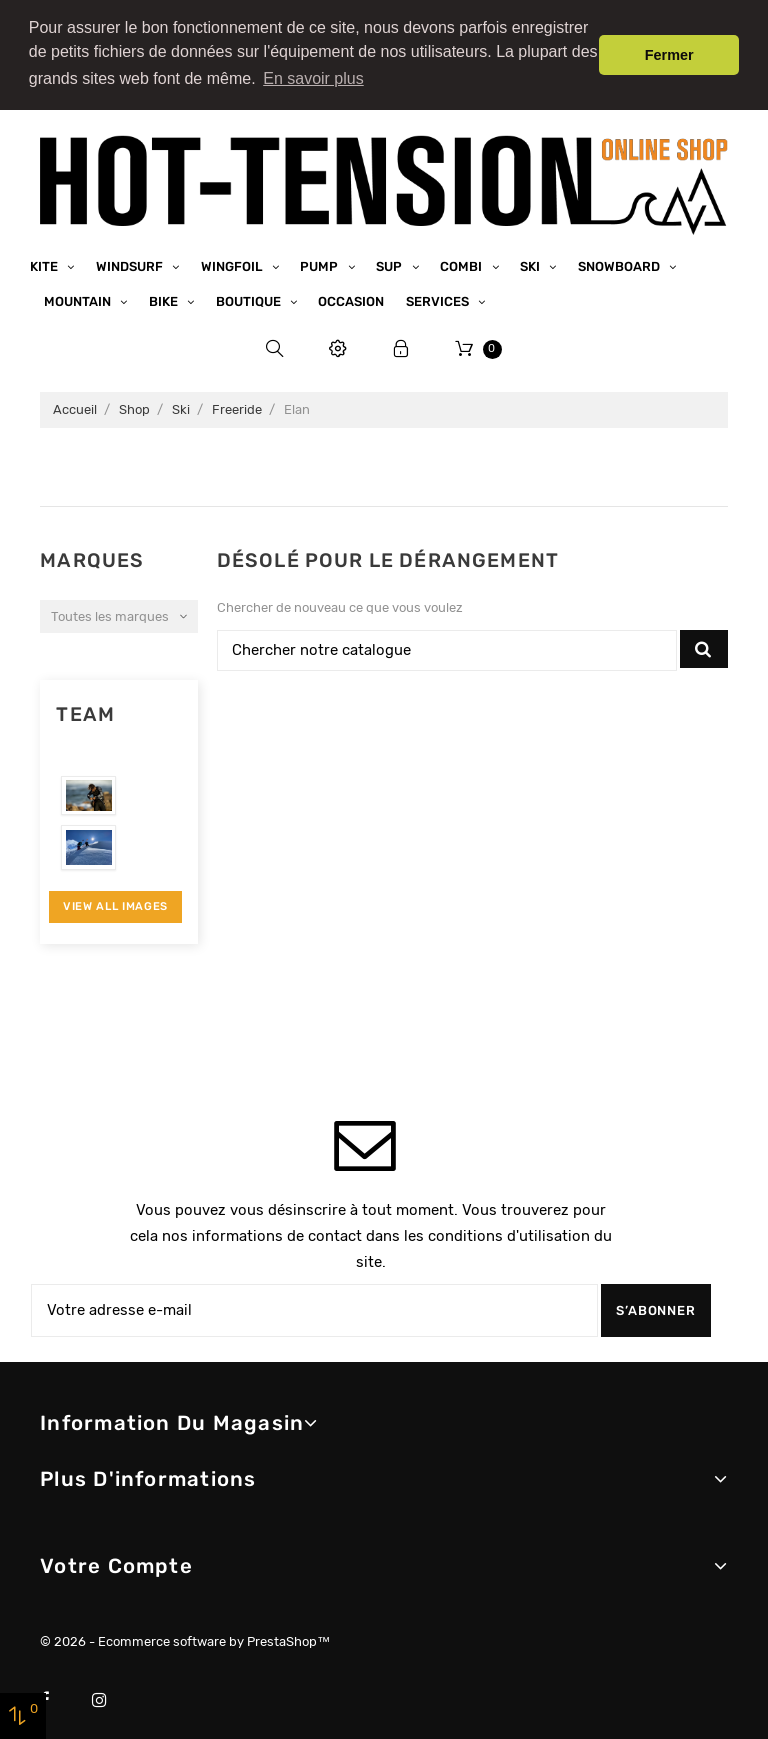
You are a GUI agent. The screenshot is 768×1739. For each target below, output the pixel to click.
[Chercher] (447, 643)
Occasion (351, 294)
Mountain (79, 294)
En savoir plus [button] (313, 78)
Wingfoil (233, 258)
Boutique (250, 294)
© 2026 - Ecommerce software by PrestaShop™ (185, 1634)
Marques (92, 553)
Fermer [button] (669, 55)
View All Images (115, 899)
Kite (45, 258)
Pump (320, 258)
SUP (390, 258)
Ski (531, 258)
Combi (462, 258)
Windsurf (131, 258)
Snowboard (620, 258)
